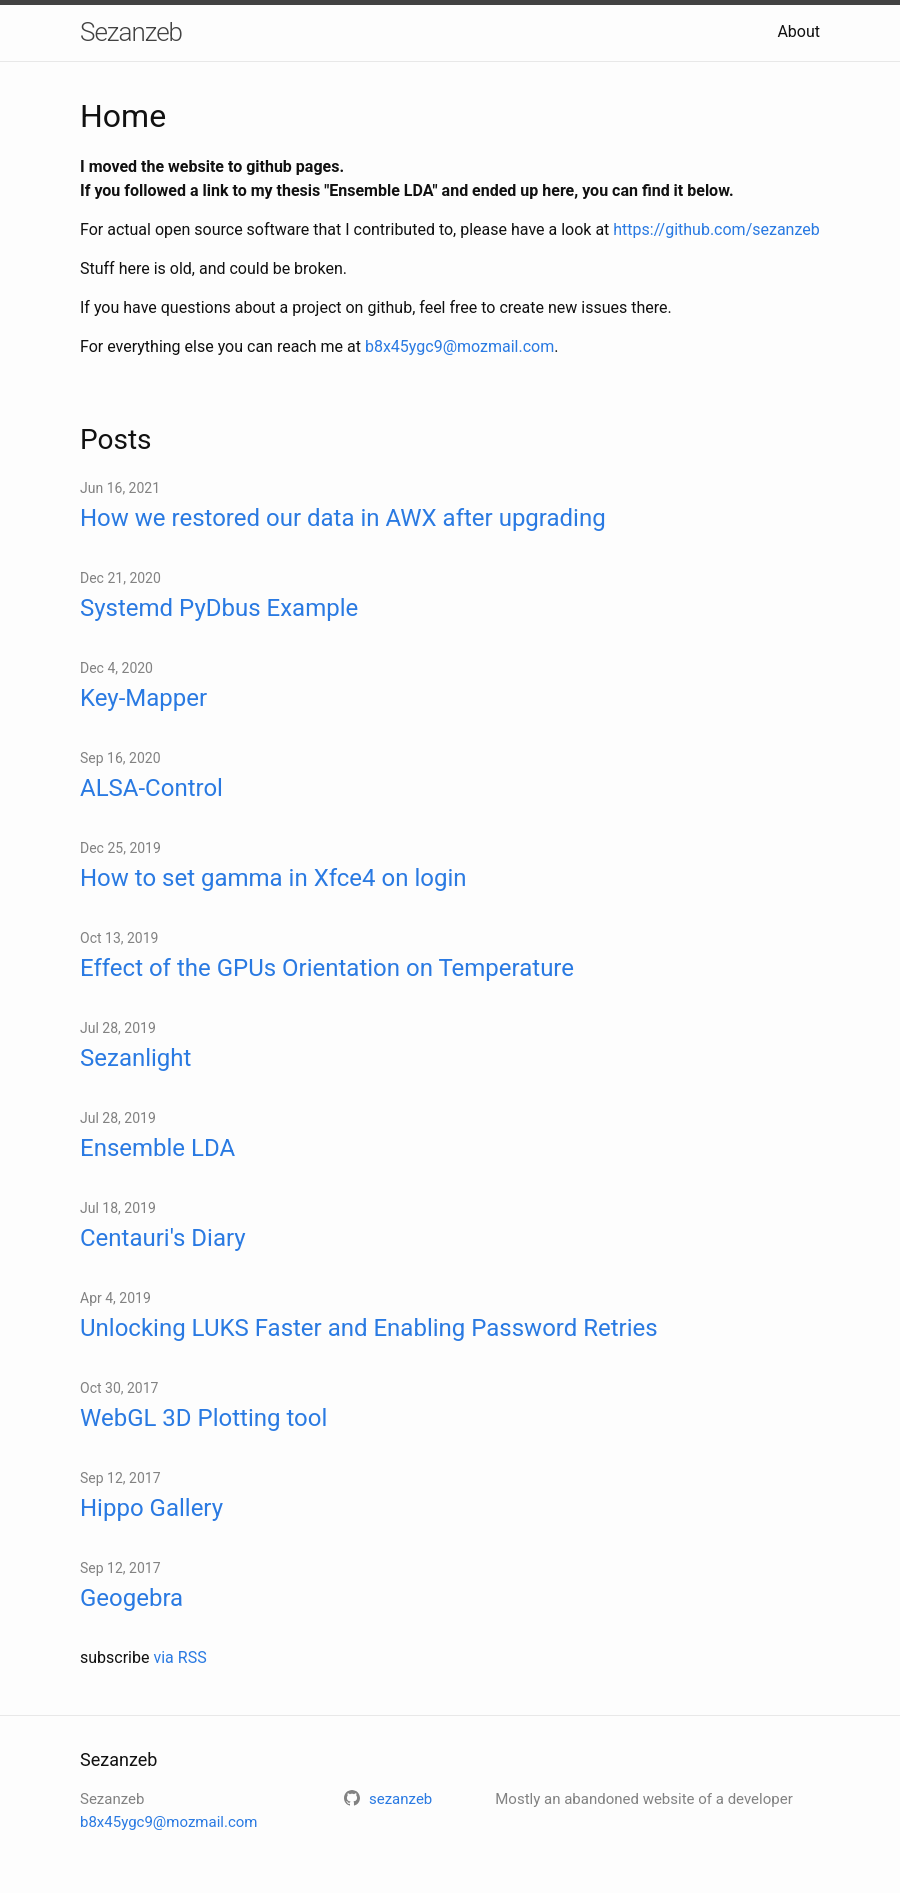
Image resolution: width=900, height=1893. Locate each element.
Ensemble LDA (157, 1148)
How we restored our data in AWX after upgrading (343, 518)
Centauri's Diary (163, 1238)
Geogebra (131, 1598)
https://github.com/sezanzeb (716, 229)
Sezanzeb (131, 32)
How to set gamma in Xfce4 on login (273, 878)
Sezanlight (135, 1058)
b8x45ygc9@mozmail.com (459, 346)
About (798, 31)
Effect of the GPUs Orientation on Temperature (327, 968)
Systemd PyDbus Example (219, 608)
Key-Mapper (143, 698)
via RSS (179, 1657)
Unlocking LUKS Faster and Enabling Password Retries (369, 1328)
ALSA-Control (151, 788)
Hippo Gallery (151, 1508)
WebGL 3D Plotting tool (203, 1418)
